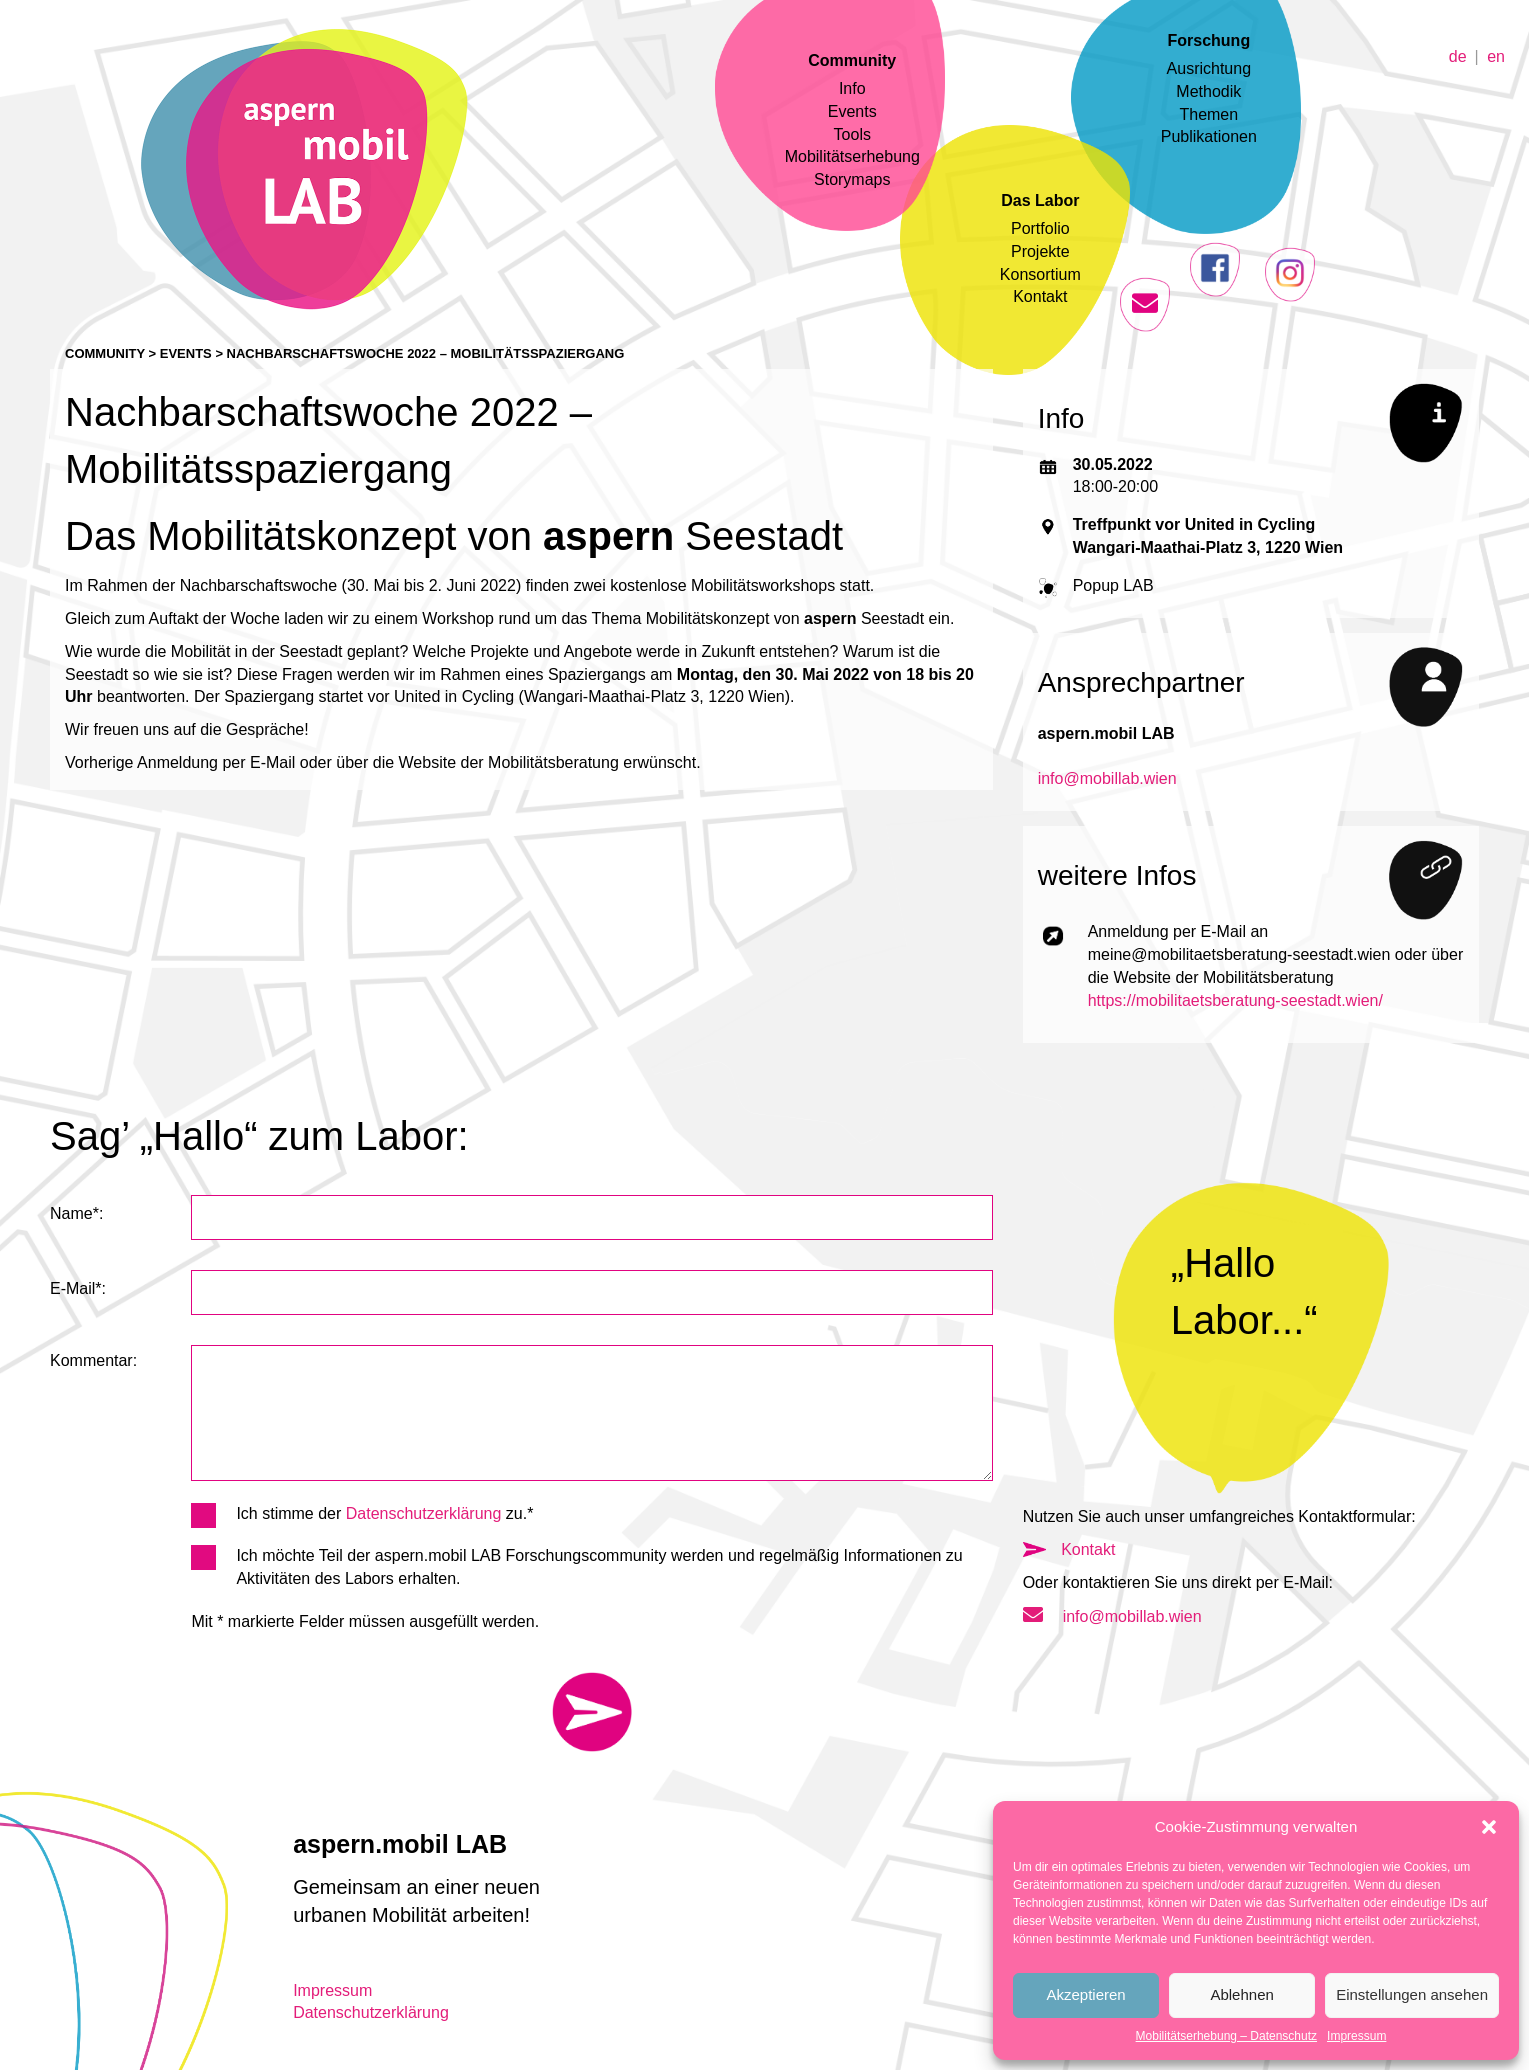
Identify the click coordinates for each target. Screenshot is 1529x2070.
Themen (1208, 114)
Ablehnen (1241, 1994)
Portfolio (1040, 228)
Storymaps (852, 179)
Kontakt (1040, 296)
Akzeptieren (1085, 1994)
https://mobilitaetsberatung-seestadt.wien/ (1235, 1000)
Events (852, 111)
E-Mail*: (78, 1288)
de (1458, 55)
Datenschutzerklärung (424, 1513)
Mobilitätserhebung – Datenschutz (1226, 2036)
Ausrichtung (1209, 68)
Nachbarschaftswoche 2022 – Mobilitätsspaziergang (426, 353)
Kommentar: (93, 1360)
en (1496, 55)
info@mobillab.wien (1107, 778)
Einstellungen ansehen (1412, 1994)
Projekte (1040, 251)
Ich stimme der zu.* (362, 1514)
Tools (852, 134)
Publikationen (1209, 136)
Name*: (76, 1213)
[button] (1489, 1827)
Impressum (1356, 2036)
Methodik (1208, 91)
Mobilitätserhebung (852, 156)
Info (852, 88)
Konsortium (1040, 274)
